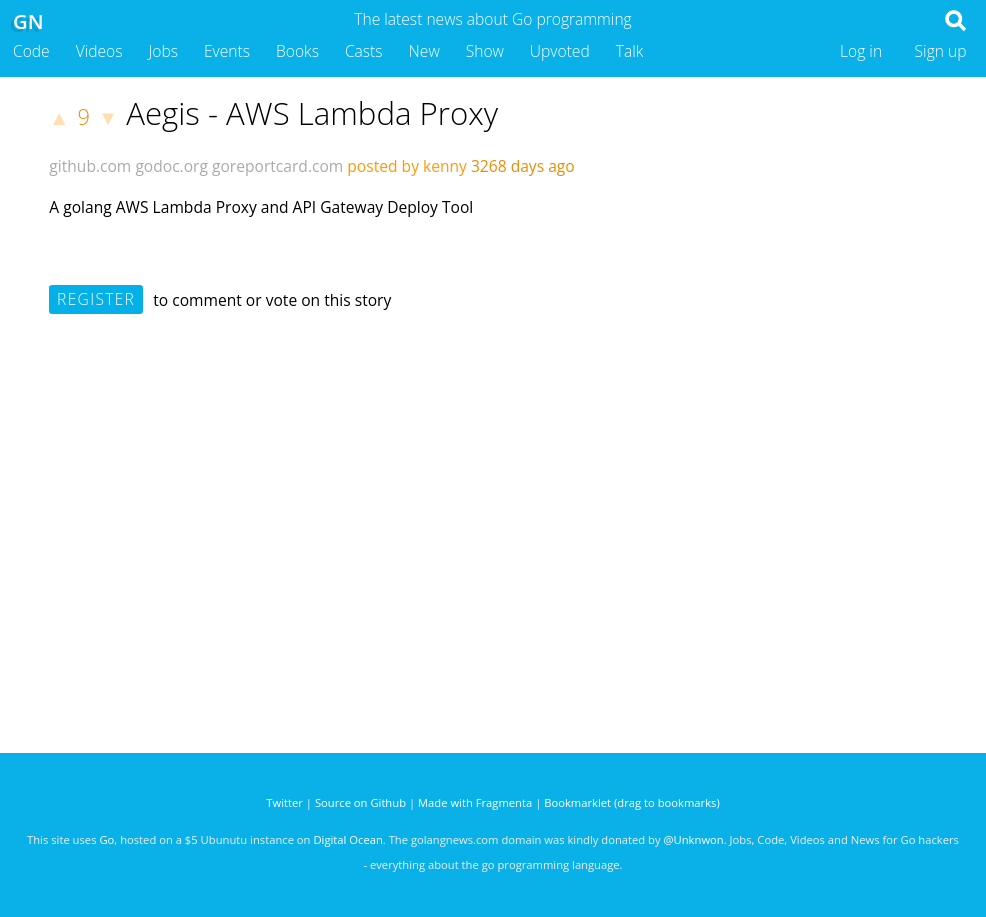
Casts (364, 51)
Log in (861, 51)
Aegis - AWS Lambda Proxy (312, 113)
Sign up (941, 51)
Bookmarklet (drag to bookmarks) (631, 802)
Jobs (163, 51)
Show (485, 51)
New (424, 51)
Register (96, 299)
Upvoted (560, 51)
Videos (99, 51)
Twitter (284, 802)
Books (297, 51)
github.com (90, 166)
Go (106, 839)
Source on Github (360, 802)
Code (31, 51)
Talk (630, 51)
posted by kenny (407, 166)
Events (227, 51)
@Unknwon (694, 839)
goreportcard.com (277, 166)
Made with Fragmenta (475, 802)
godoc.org (171, 166)
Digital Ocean (347, 839)
